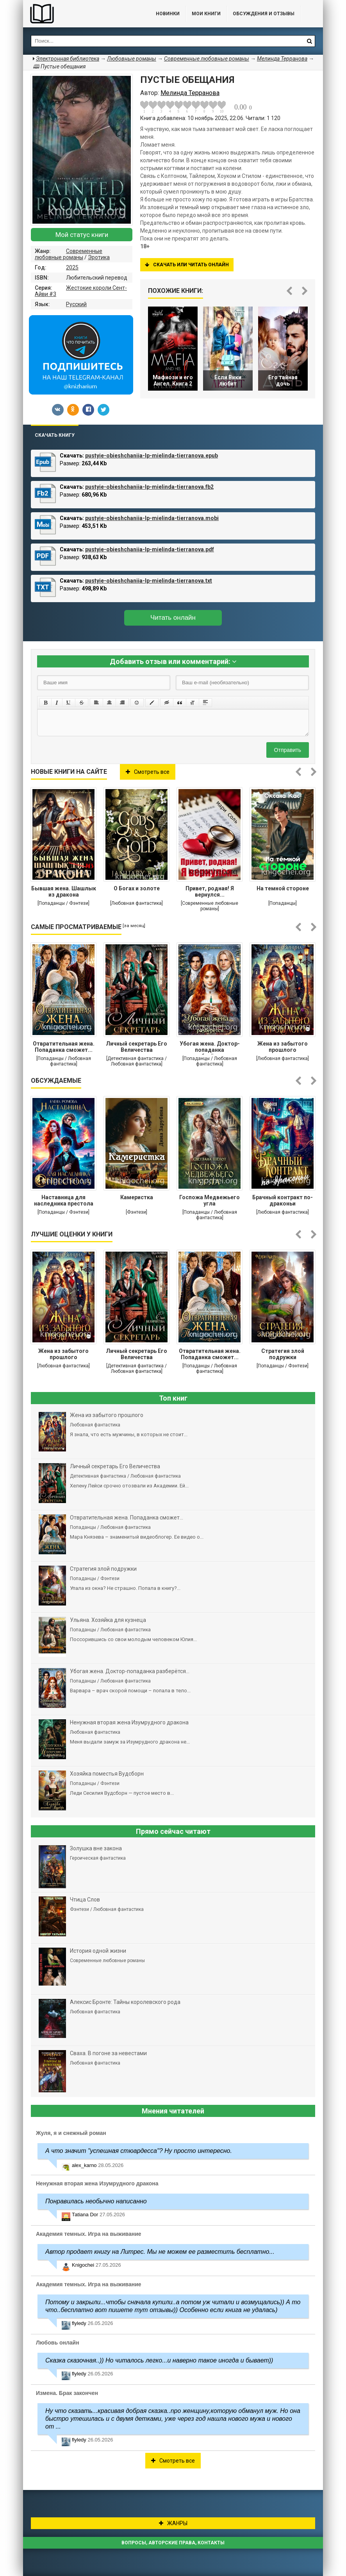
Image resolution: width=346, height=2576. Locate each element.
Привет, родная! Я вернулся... (209, 891)
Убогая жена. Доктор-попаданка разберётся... (210, 1047)
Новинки (168, 13)
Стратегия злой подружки (282, 1354)
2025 (72, 267)
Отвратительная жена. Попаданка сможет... (64, 1046)
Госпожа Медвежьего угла (209, 1200)
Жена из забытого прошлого (282, 1046)
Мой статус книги (81, 235)
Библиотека (81, 13)
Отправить (287, 750)
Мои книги (206, 13)
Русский (76, 304)
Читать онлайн (173, 617)
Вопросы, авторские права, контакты (173, 2543)
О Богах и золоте (137, 888)
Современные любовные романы (68, 254)
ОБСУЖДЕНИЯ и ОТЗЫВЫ (263, 13)
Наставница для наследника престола (63, 1200)
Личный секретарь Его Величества (136, 1046)
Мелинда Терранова (282, 59)
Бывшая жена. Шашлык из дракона (63, 891)
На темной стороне (283, 888)
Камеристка (136, 1197)
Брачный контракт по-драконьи (282, 1200)
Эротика (99, 257)
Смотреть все (147, 772)
